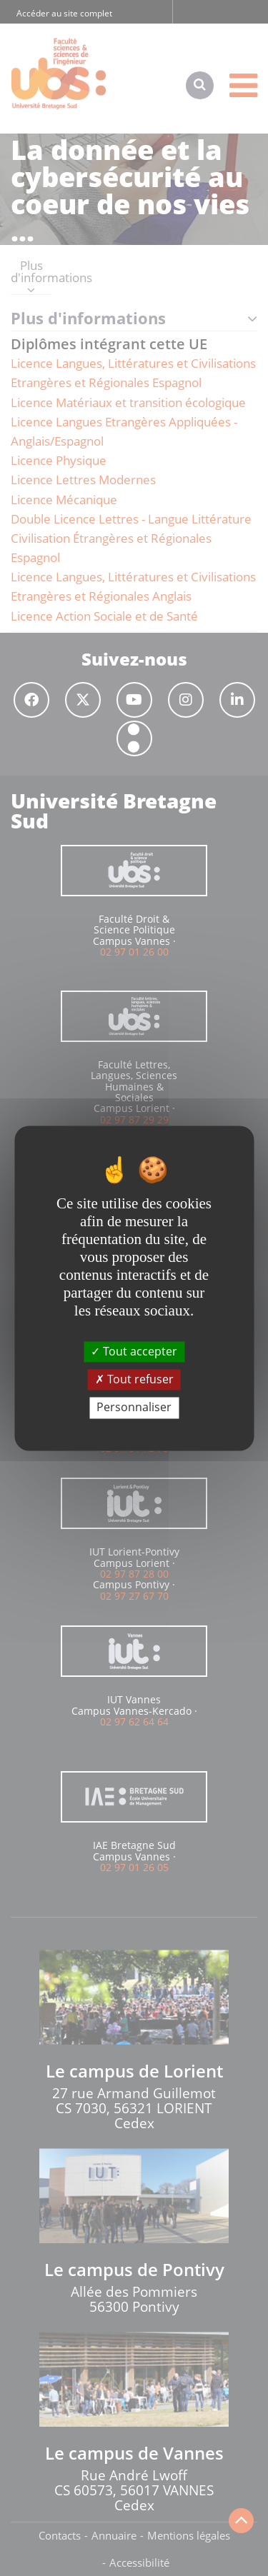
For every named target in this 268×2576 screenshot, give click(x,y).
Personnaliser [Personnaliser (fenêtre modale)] (134, 1407)
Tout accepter (134, 1351)
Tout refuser (134, 1380)
